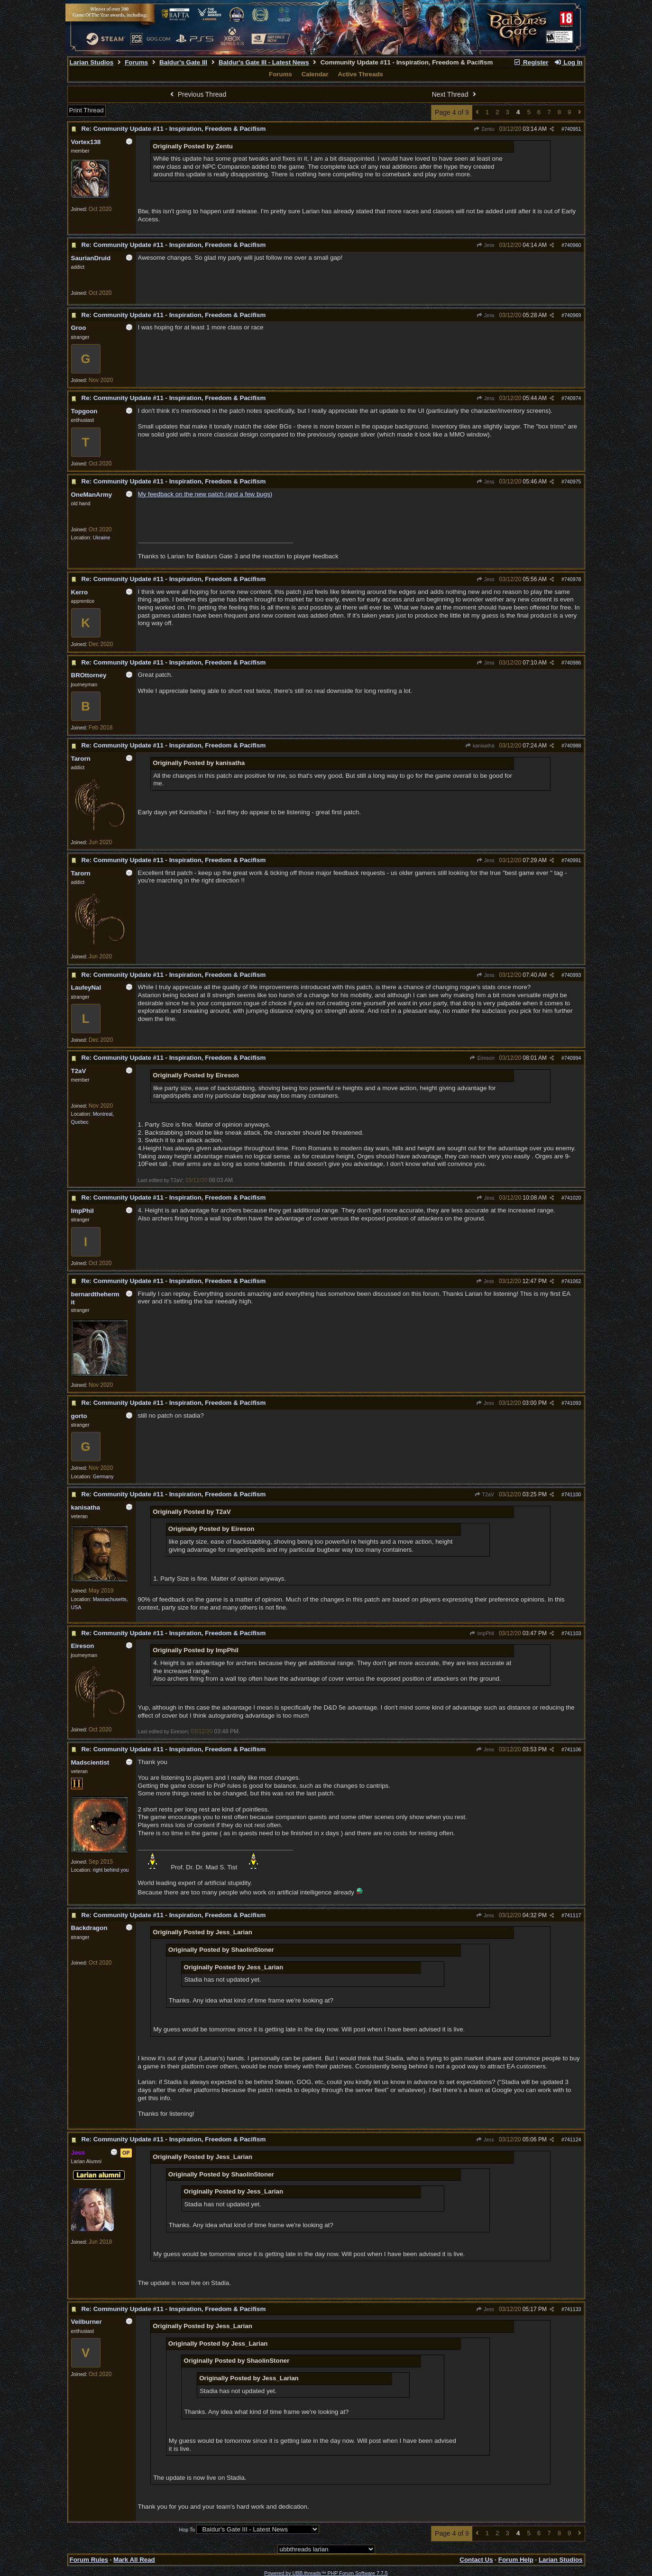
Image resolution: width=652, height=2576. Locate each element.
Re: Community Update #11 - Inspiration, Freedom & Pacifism (174, 128)
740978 (572, 579)
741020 (572, 1198)
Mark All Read (134, 2559)
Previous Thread (196, 94)
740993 (572, 975)
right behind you (111, 1870)
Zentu (484, 129)
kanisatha (480, 745)
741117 (572, 1915)
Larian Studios (92, 62)
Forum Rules (89, 2559)
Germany (103, 1476)
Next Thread (455, 94)
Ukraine (101, 537)
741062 (572, 1281)
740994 (572, 1058)
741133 (572, 2309)
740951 (572, 129)
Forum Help (515, 2559)
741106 (572, 1749)
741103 (572, 1633)
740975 (572, 481)
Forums (136, 62)
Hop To (187, 2529)
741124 (572, 2139)
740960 (572, 245)
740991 (572, 860)
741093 (572, 1403)
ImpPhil (481, 1633)
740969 (572, 315)
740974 (572, 398)
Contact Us (476, 2559)
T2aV (484, 1494)
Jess (485, 245)
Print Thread (86, 110)
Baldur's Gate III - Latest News (264, 62)
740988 (572, 745)
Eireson (481, 1058)
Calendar (315, 74)
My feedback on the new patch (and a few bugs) (205, 494)
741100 (572, 1494)
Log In (568, 62)
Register (531, 62)
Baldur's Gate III (183, 62)
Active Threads (360, 74)
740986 (572, 662)
